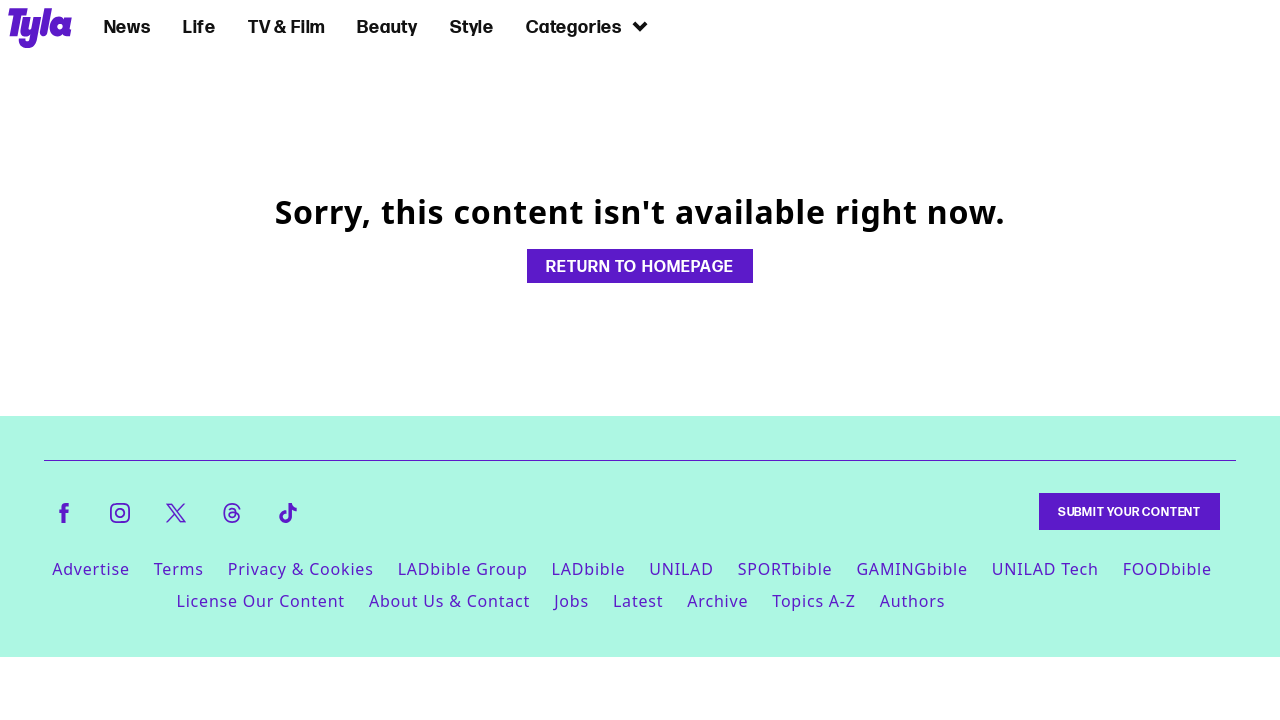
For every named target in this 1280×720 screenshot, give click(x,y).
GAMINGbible (911, 569)
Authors (912, 601)
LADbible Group (463, 569)
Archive (717, 601)
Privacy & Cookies (301, 569)
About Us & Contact (449, 601)
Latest (638, 601)
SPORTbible (785, 569)
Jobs (571, 601)
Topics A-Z (813, 601)
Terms (179, 569)
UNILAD (681, 569)
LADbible (589, 569)
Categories (588, 26)
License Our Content (260, 601)
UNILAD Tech (1045, 569)
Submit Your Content (1129, 511)
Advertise (91, 569)
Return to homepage (640, 266)
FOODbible (1167, 569)
